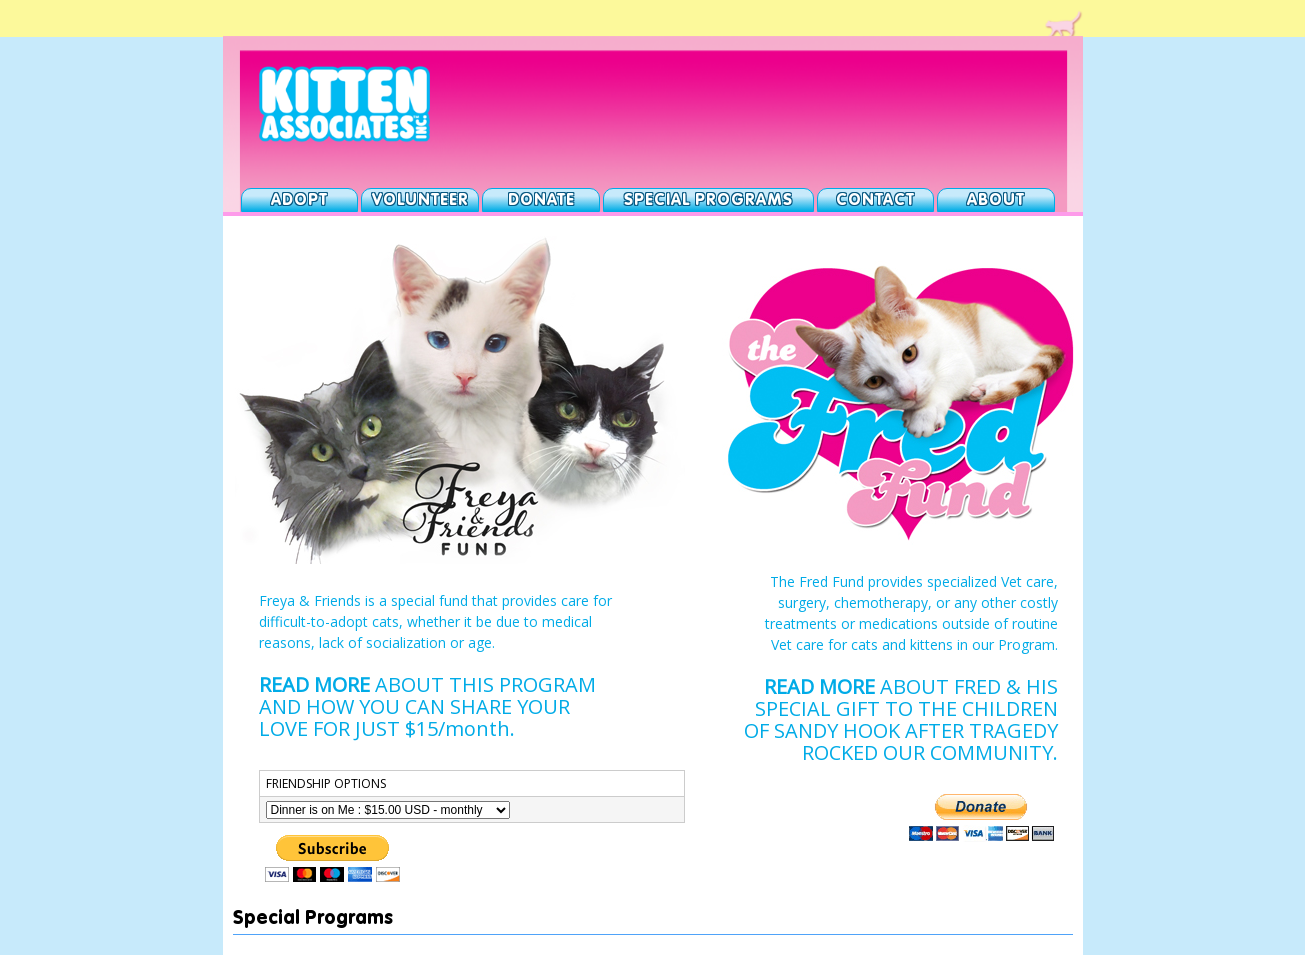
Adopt (299, 201)
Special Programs (708, 201)
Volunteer (420, 201)
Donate (541, 201)
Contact (875, 201)
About (996, 201)
